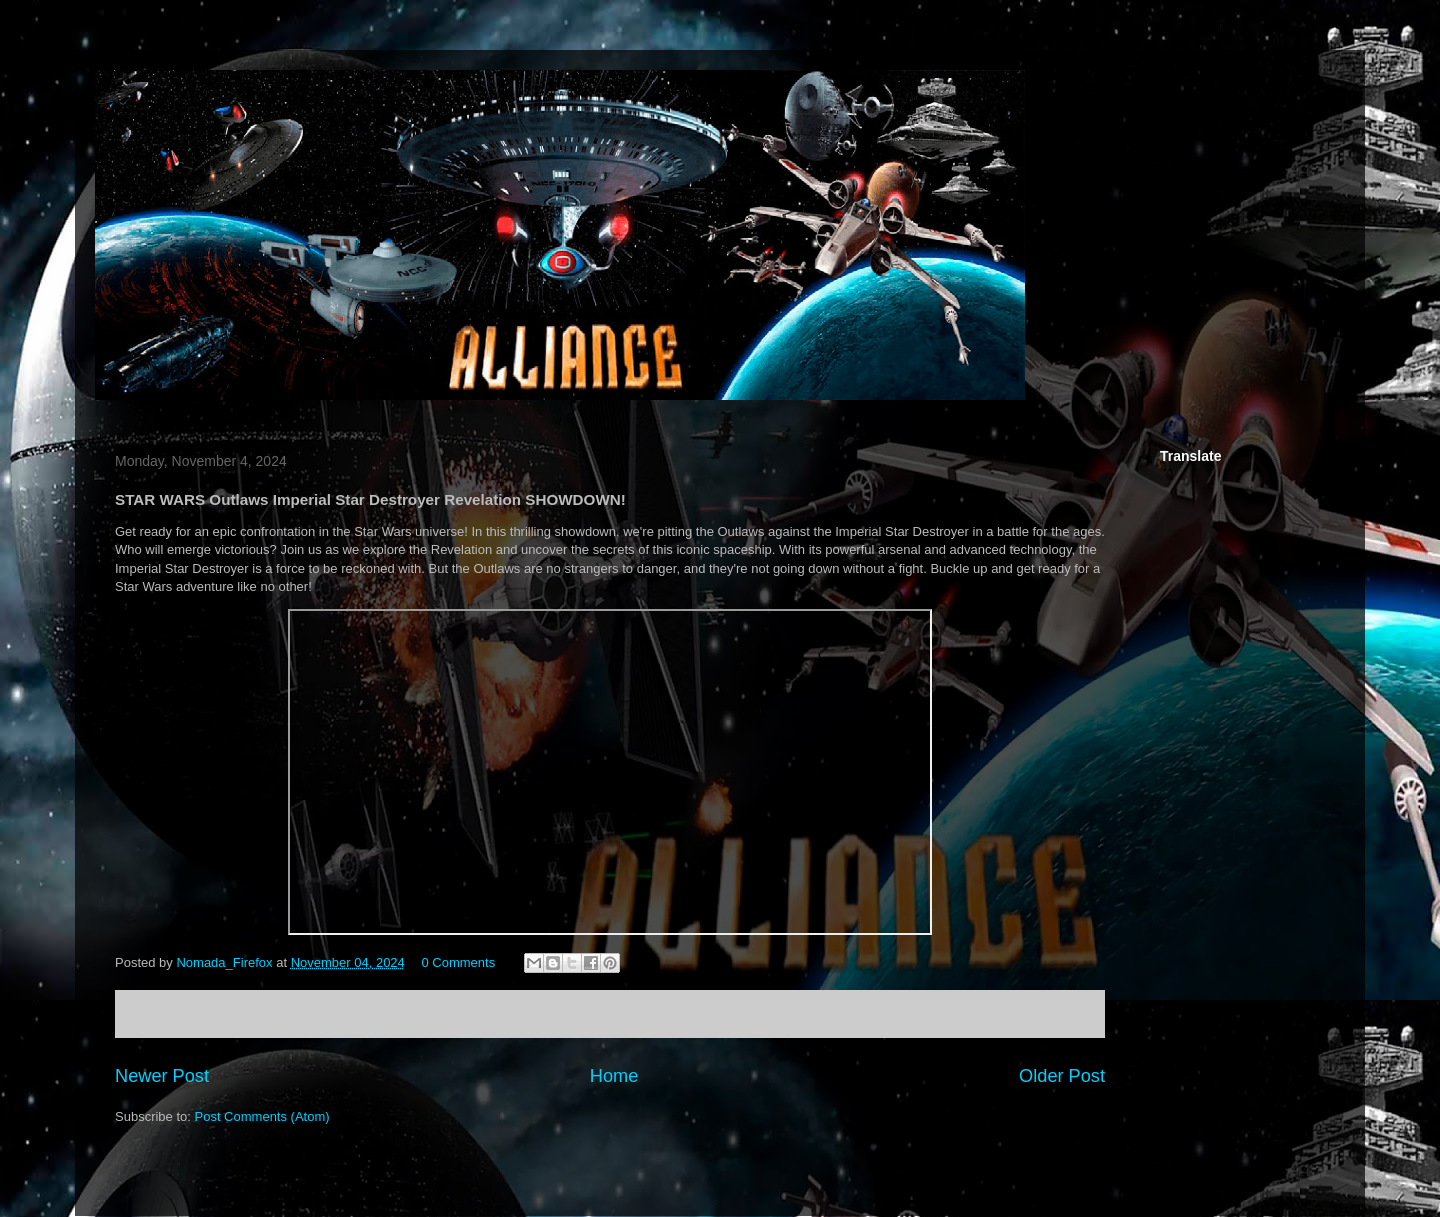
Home (614, 1076)
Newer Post (162, 1076)
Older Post (1062, 1076)
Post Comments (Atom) (262, 1116)
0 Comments (458, 962)
